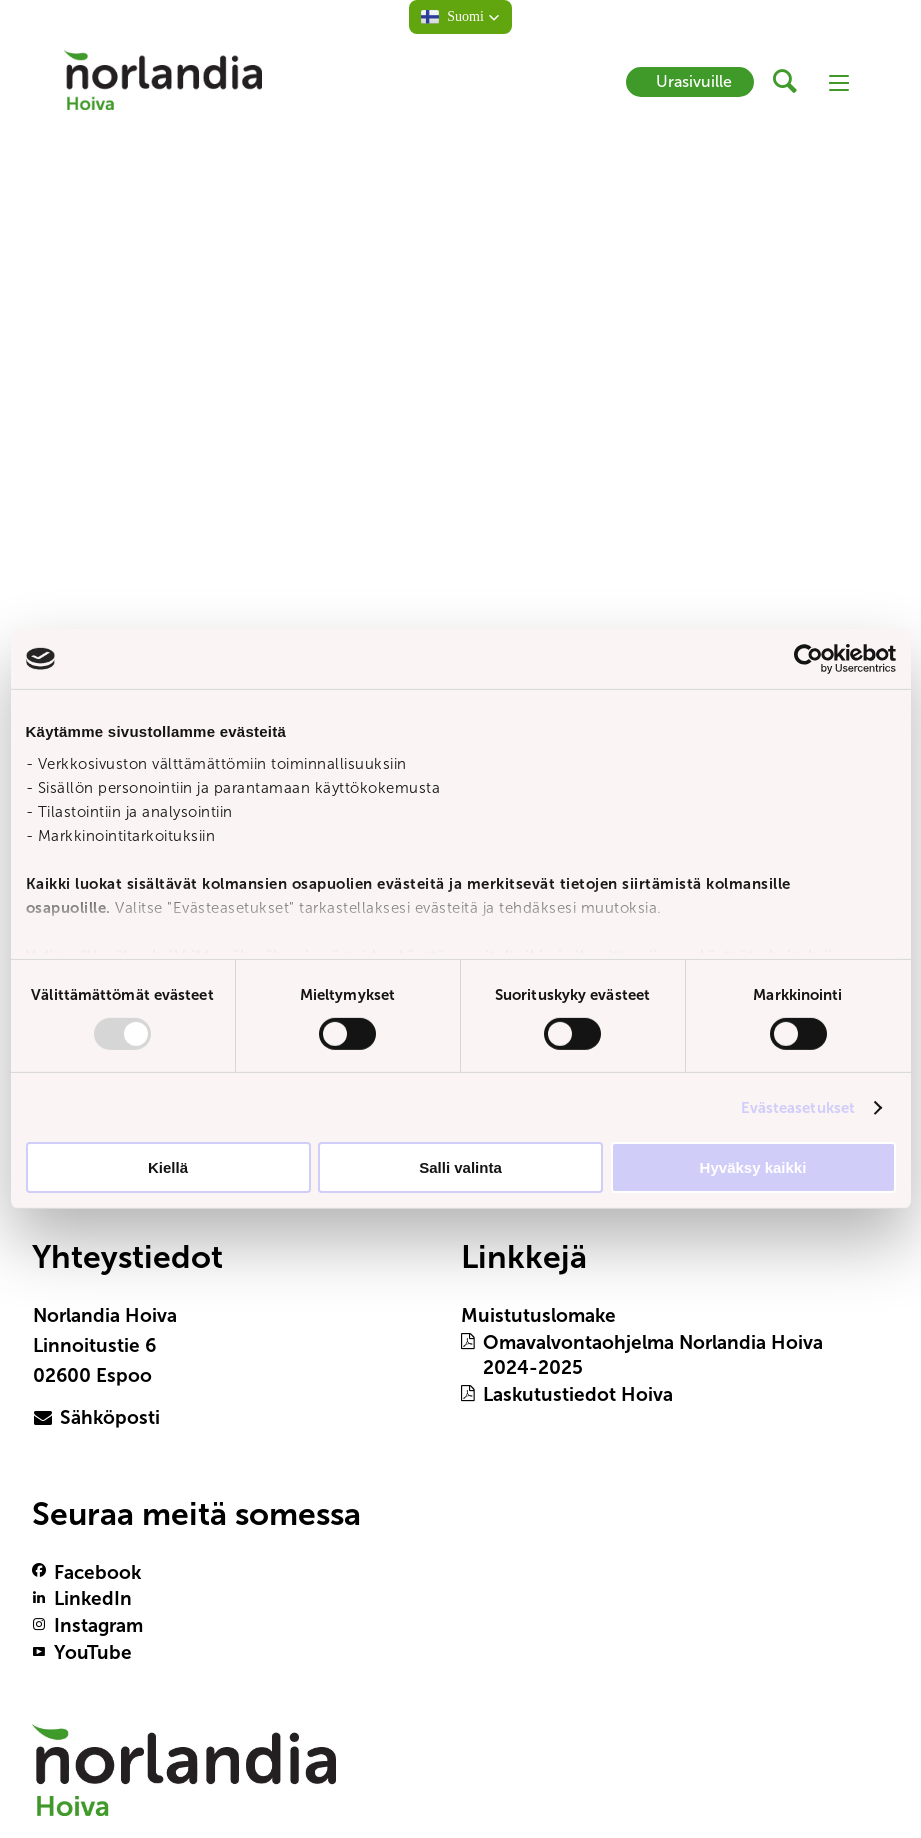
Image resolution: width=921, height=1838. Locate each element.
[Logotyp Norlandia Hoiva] (184, 1779)
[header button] (791, 82)
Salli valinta (460, 1167)
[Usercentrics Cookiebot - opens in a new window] (808, 659)
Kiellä (168, 1167)
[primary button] (122, 1418)
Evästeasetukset (798, 1107)
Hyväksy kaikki (753, 1167)
